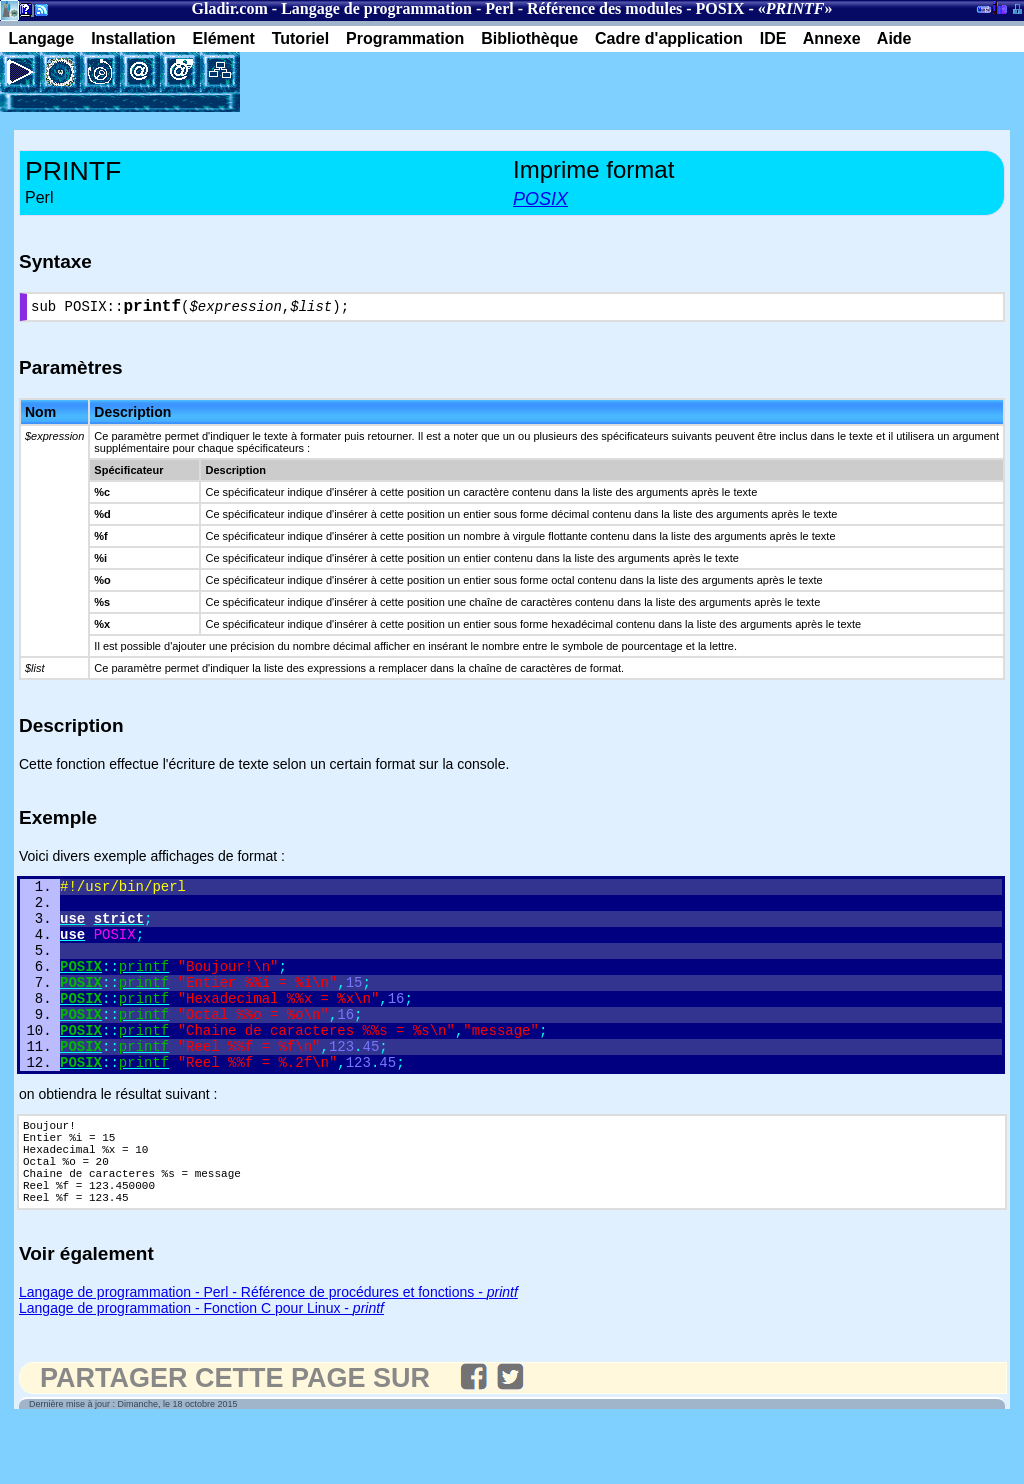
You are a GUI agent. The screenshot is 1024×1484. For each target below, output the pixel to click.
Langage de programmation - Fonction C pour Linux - (201, 1369)
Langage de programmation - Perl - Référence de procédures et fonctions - (268, 1353)
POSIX (720, 8)
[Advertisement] (474, 82)
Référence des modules (604, 8)
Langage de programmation (376, 8)
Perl (499, 8)
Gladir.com (230, 8)
